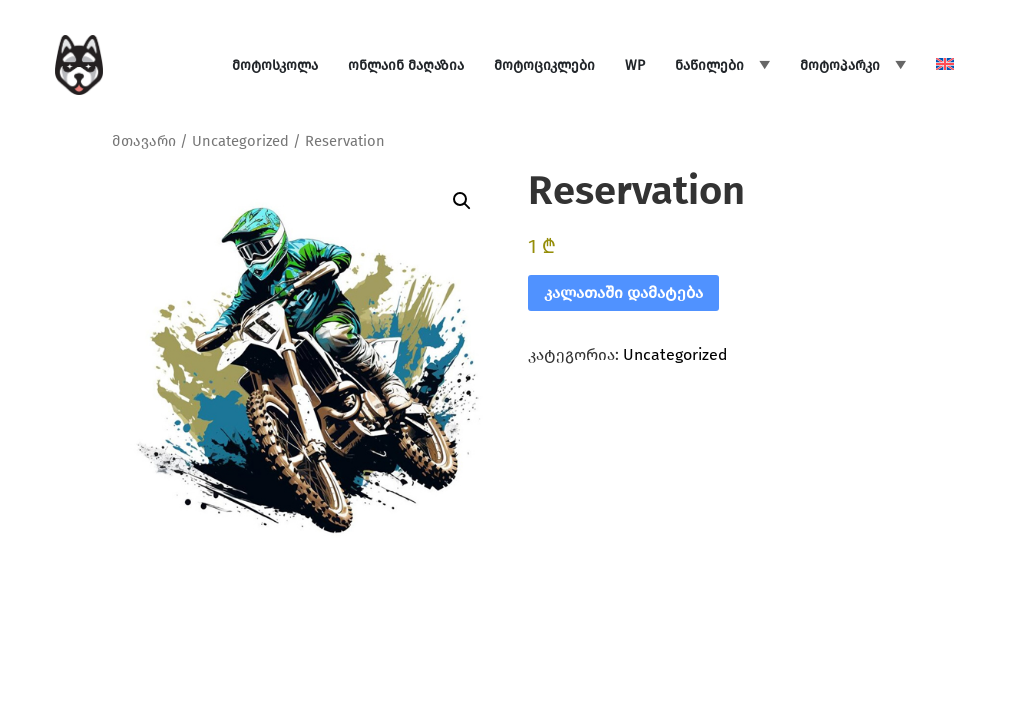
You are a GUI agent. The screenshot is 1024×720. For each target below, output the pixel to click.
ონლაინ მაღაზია (406, 65)
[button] (462, 201)
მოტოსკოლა (275, 65)
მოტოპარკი (840, 65)
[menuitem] (945, 65)
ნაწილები (709, 65)
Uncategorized (240, 141)
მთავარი (144, 141)
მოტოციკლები (544, 65)
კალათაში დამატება (623, 292)
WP (635, 65)
